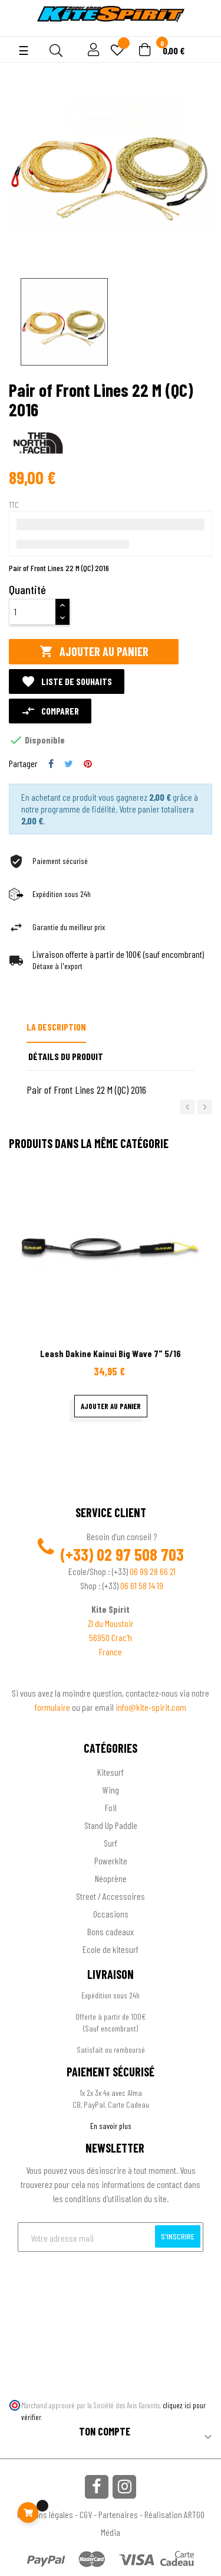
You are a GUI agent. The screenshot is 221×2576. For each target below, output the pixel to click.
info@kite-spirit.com (151, 1707)
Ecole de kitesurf (110, 1949)
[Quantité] (32, 612)
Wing (111, 1789)
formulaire (53, 1707)
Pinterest (88, 763)
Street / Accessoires (110, 1896)
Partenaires (118, 2514)
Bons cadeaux (110, 1931)
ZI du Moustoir (111, 1623)
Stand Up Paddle (110, 1825)
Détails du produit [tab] (65, 1056)
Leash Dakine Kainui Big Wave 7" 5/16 (110, 1353)
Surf (110, 1842)
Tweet (68, 763)
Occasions (110, 1913)
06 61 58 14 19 (141, 1585)
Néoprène (111, 1878)
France (110, 1651)
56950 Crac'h (110, 1637)
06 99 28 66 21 (153, 1571)
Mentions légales (45, 2514)
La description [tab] (56, 1026)
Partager (51, 763)
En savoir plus (110, 2126)
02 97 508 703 (140, 1554)
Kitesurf (110, 1772)
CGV (86, 2514)
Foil (111, 1807)
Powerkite (110, 1860)
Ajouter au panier (94, 651)
